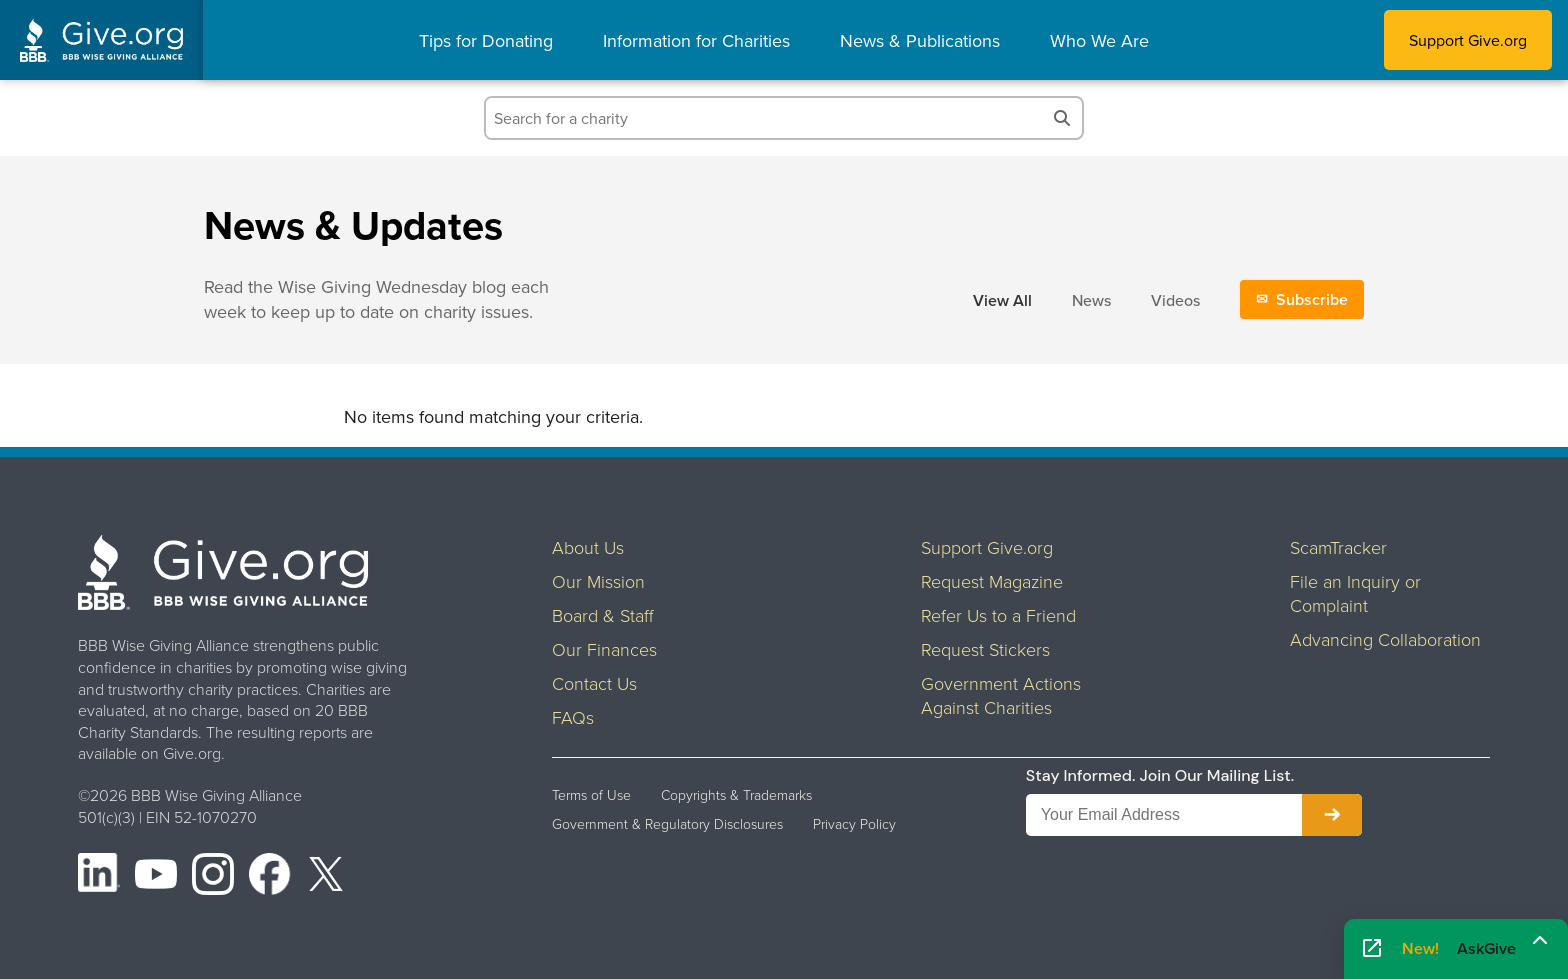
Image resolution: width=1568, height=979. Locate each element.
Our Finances (604, 649)
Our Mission (598, 581)
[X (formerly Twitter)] (326, 877)
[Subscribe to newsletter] (1332, 815)
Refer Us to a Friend (998, 615)
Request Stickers (985, 649)
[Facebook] (270, 877)
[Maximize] (1540, 942)
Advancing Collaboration (1385, 639)
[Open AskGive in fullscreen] (1372, 949)
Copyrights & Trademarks (736, 795)
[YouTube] (156, 877)
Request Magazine (992, 581)
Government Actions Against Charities (1001, 695)
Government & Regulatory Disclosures (667, 824)
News (1091, 300)
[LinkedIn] (99, 877)
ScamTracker (1338, 547)
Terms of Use (591, 795)
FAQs (573, 717)
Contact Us (594, 683)
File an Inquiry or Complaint (1355, 593)
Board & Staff (603, 615)
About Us (588, 547)
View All (1002, 300)
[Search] (1062, 118)
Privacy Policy (854, 824)
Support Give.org (1468, 40)
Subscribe (1312, 299)
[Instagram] (213, 877)
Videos (1175, 300)
